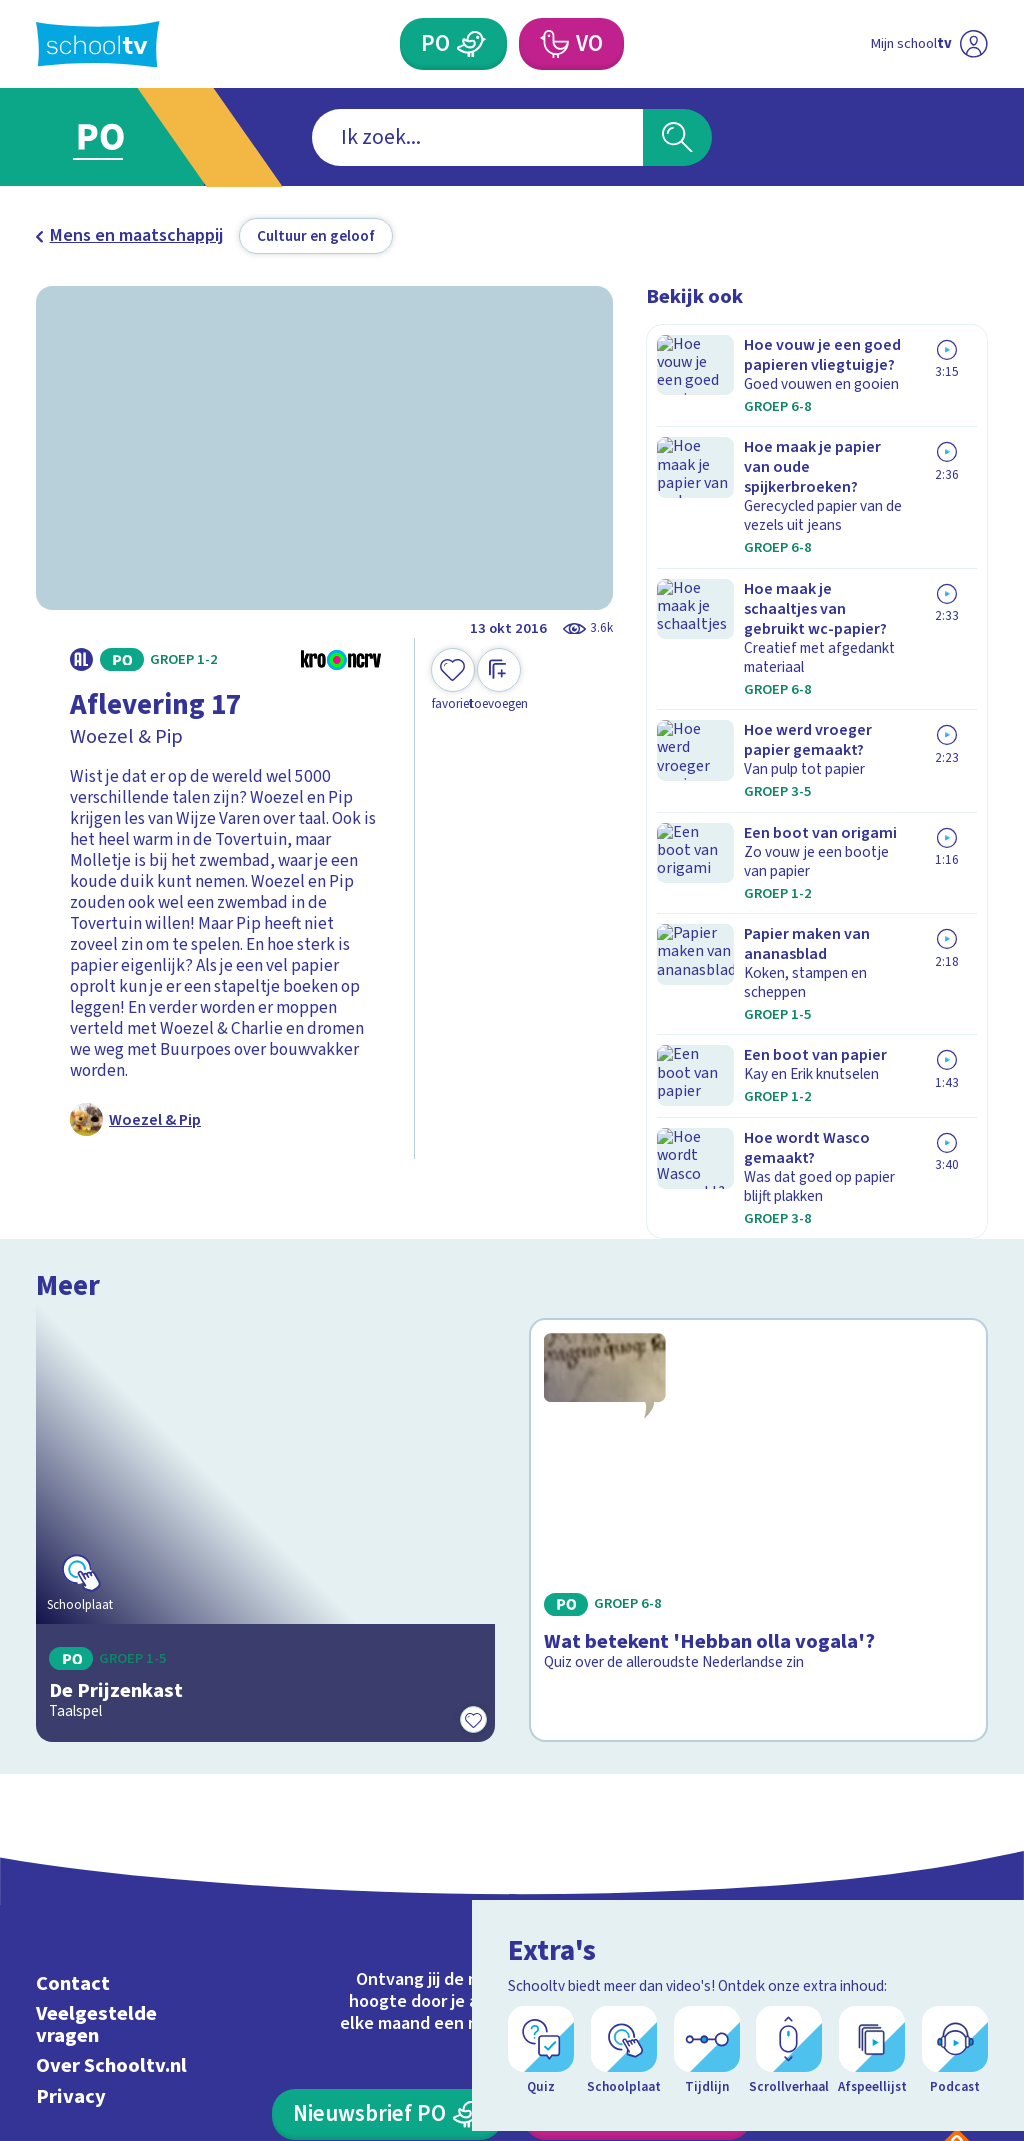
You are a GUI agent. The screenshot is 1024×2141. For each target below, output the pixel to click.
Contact (73, 1757)
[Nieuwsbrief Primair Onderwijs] (387, 1888)
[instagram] (886, 1807)
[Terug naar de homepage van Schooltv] (98, 44)
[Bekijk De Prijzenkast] (265, 1375)
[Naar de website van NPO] (973, 44)
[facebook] (842, 1807)
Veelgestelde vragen (96, 1798)
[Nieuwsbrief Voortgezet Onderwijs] (637, 1888)
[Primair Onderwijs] (471, 44)
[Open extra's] (964, 2071)
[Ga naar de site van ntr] (957, 1984)
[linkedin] (930, 1807)
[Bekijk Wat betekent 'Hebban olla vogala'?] (758, 1375)
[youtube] (974, 1807)
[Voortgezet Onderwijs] (553, 44)
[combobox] (477, 137)
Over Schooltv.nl (111, 1839)
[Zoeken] (677, 137)
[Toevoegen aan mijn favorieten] (453, 680)
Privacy (71, 1869)
